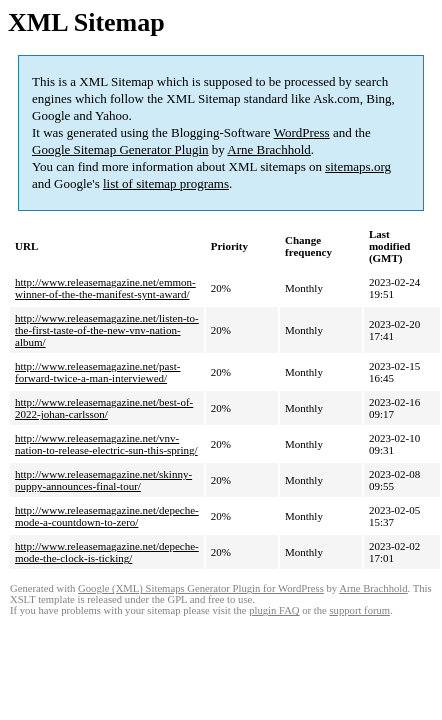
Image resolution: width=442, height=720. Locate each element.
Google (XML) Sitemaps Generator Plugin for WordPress (201, 588)
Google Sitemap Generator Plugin (120, 149)
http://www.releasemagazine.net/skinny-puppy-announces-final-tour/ (103, 480)
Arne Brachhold (268, 149)
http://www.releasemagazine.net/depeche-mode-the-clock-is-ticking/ (107, 552)
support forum (359, 610)
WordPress (302, 132)
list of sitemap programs (166, 183)
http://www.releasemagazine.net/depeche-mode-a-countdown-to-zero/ (107, 516)
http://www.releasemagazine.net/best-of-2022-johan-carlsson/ (104, 408)
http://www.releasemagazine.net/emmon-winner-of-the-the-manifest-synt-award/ (105, 288)
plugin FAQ (274, 610)
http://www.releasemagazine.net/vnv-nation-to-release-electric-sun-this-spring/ (106, 444)
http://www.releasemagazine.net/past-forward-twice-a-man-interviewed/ (97, 372)
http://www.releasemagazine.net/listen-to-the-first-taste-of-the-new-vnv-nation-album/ (107, 330)
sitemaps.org (358, 166)
